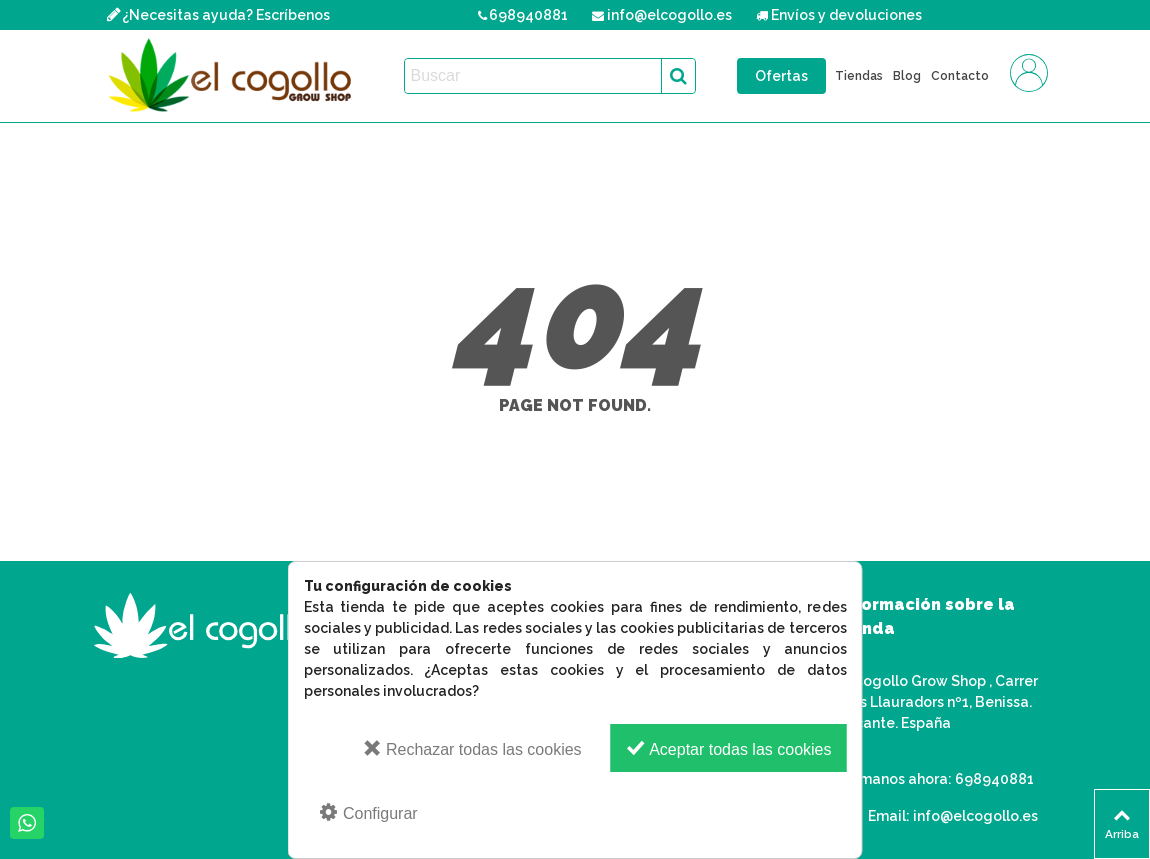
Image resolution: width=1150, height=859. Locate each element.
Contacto (960, 76)
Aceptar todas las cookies (729, 748)
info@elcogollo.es (975, 816)
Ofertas (781, 76)
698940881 (994, 779)
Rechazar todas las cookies (472, 748)
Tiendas (859, 76)
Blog (907, 76)
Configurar (368, 812)
